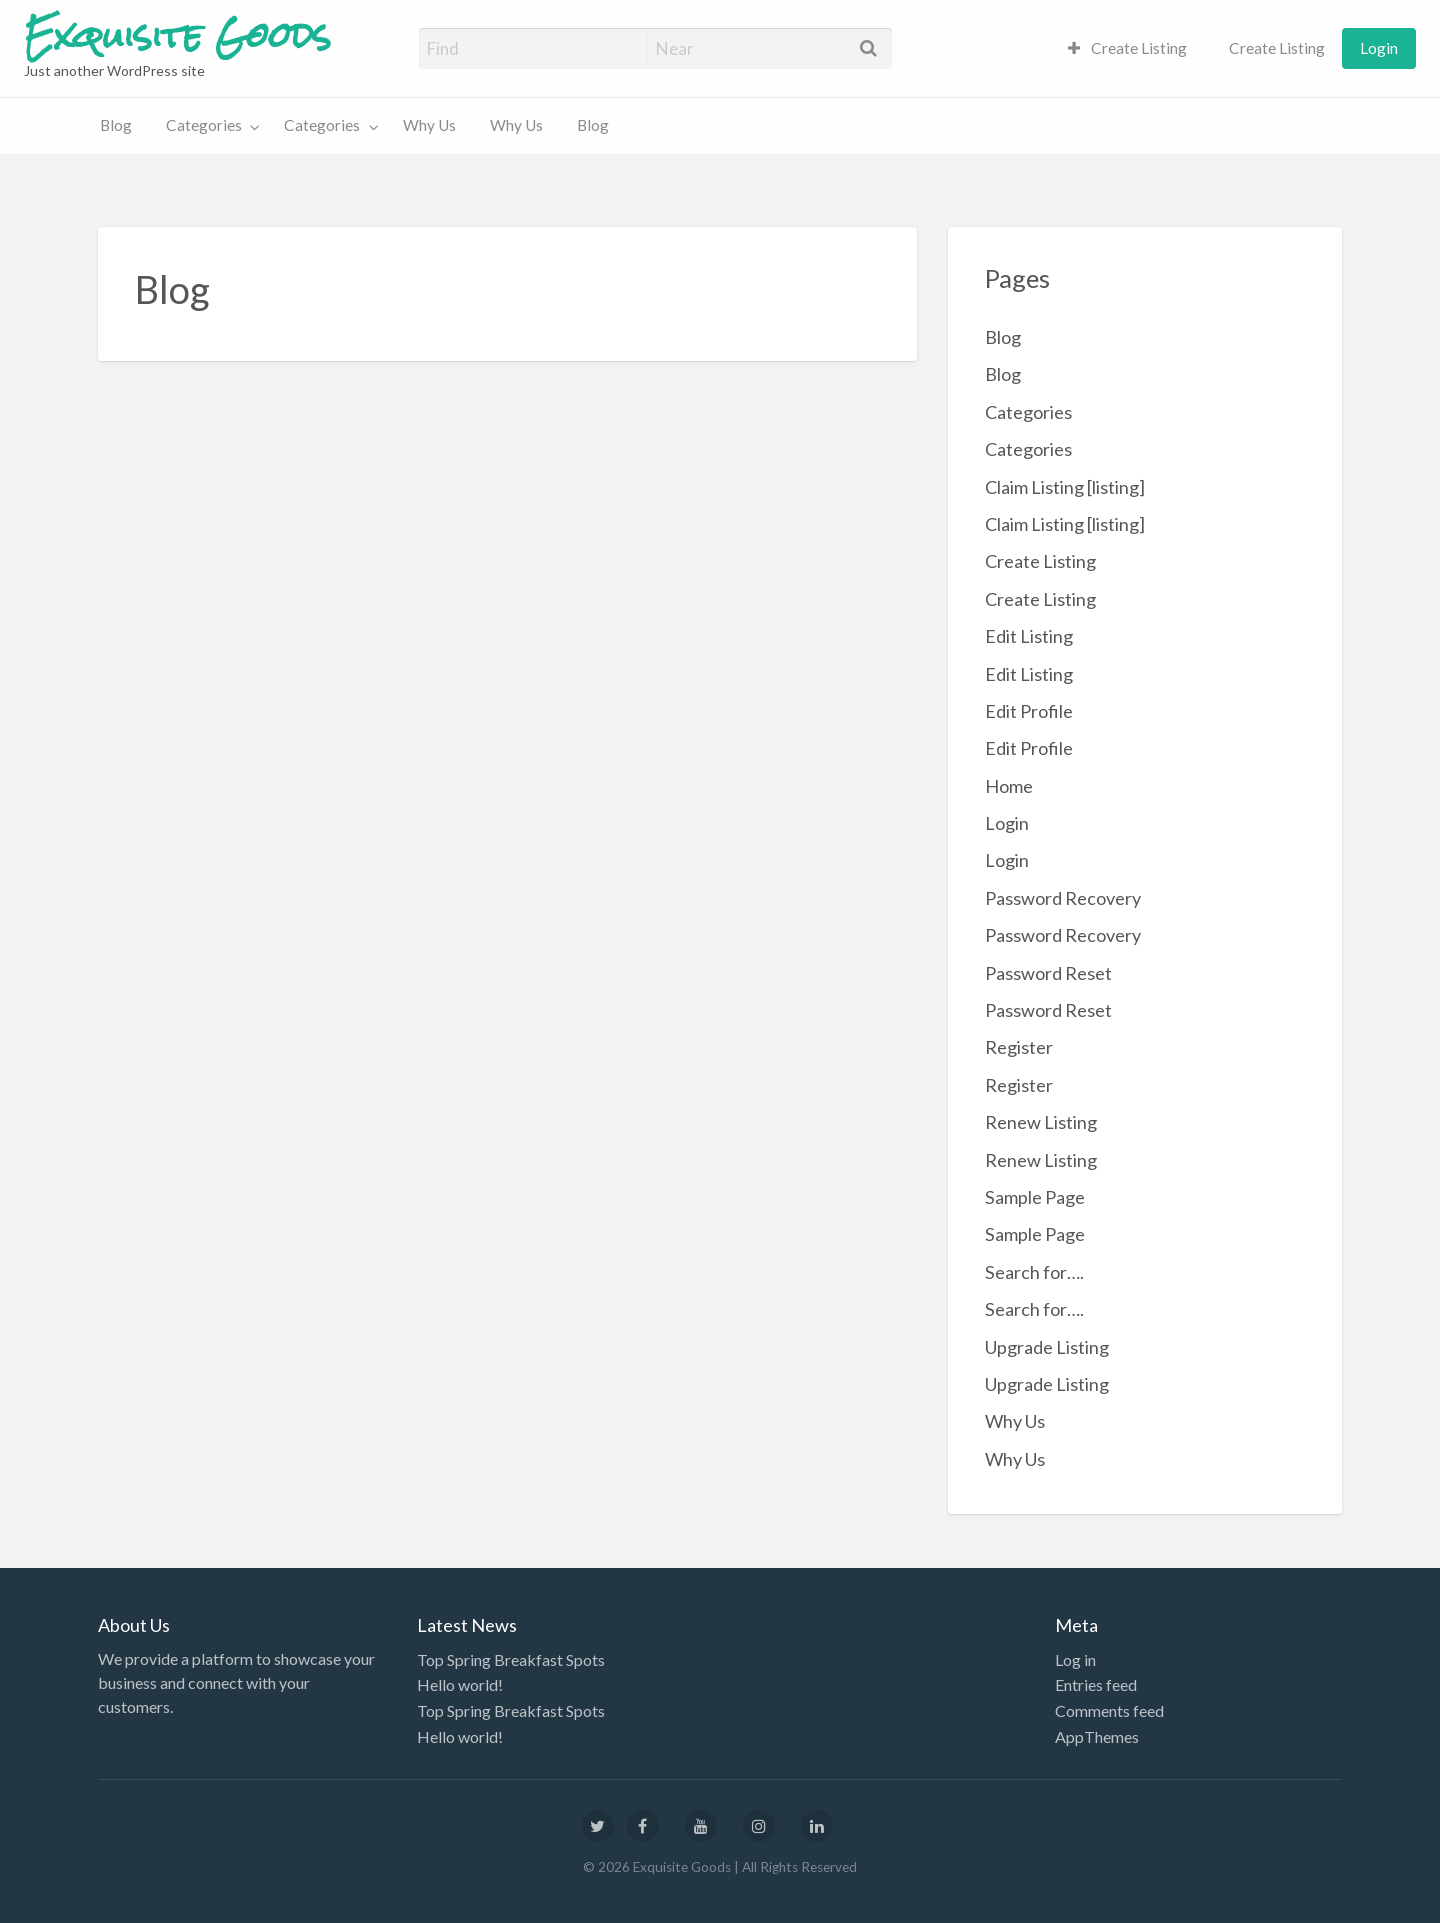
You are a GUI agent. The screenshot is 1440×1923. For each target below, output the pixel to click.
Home (1009, 786)
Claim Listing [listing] (1065, 487)
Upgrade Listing (1047, 1347)
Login (1379, 48)
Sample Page (1035, 1197)
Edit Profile (1029, 711)
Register (1019, 1047)
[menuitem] (1128, 48)
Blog (116, 125)
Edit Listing (1029, 636)
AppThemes (1097, 1736)
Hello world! (460, 1684)
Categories (204, 125)
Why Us (429, 125)
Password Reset (1048, 973)
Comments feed (1109, 1710)
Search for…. (1034, 1272)
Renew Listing (1041, 1122)
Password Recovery (1063, 898)
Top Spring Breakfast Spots (511, 1659)
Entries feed (1096, 1684)
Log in (1075, 1659)
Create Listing (1128, 48)
